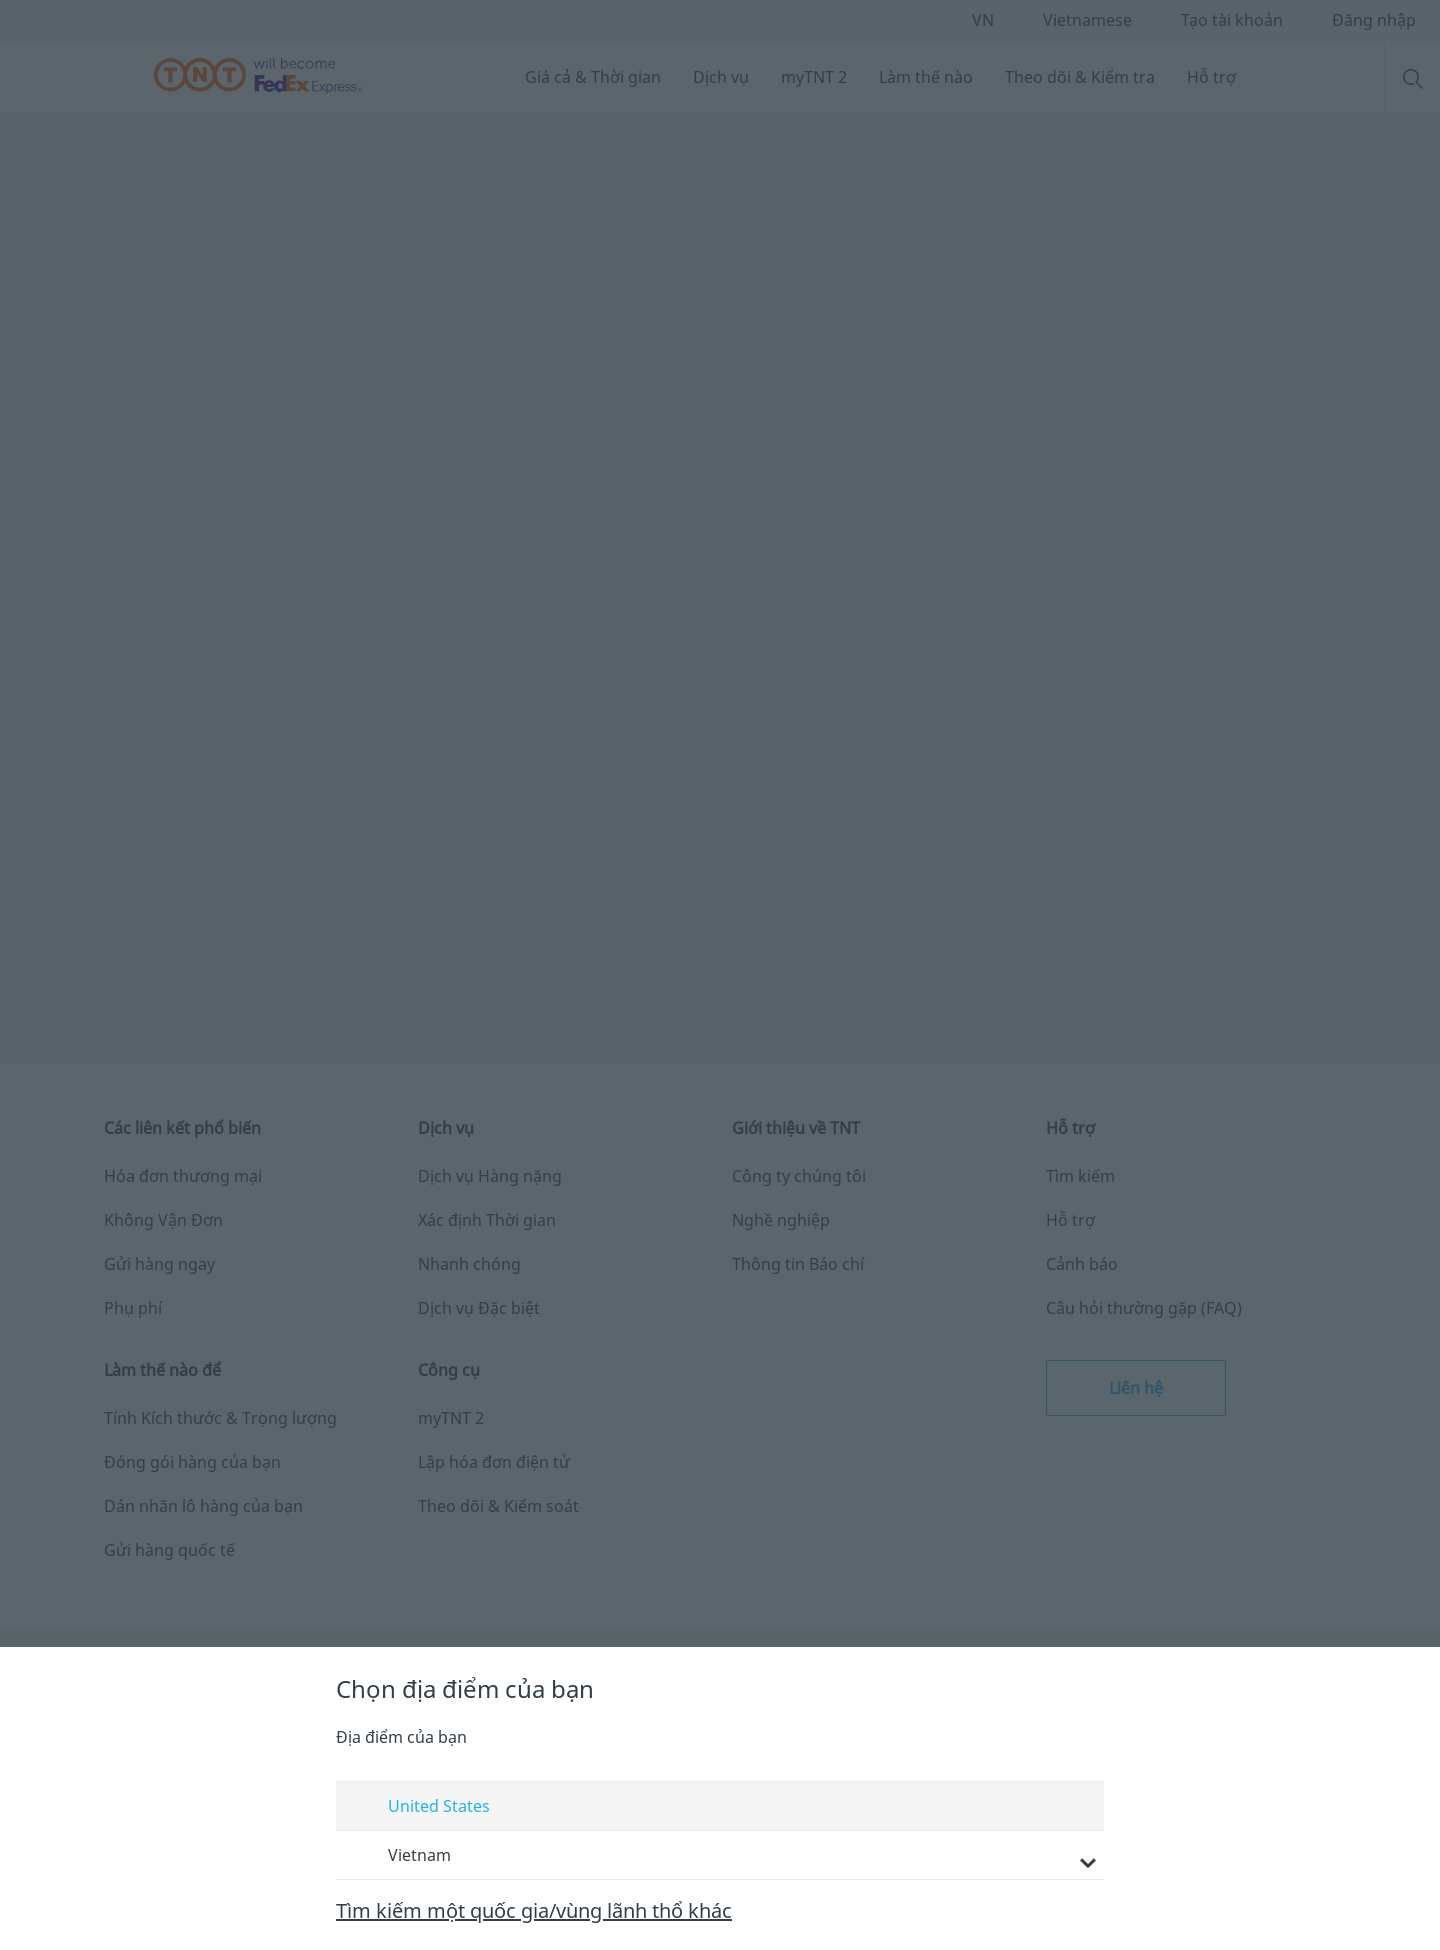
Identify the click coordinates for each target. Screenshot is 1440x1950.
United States (420, 1807)
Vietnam (723, 1857)
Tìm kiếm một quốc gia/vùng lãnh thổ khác (534, 1910)
